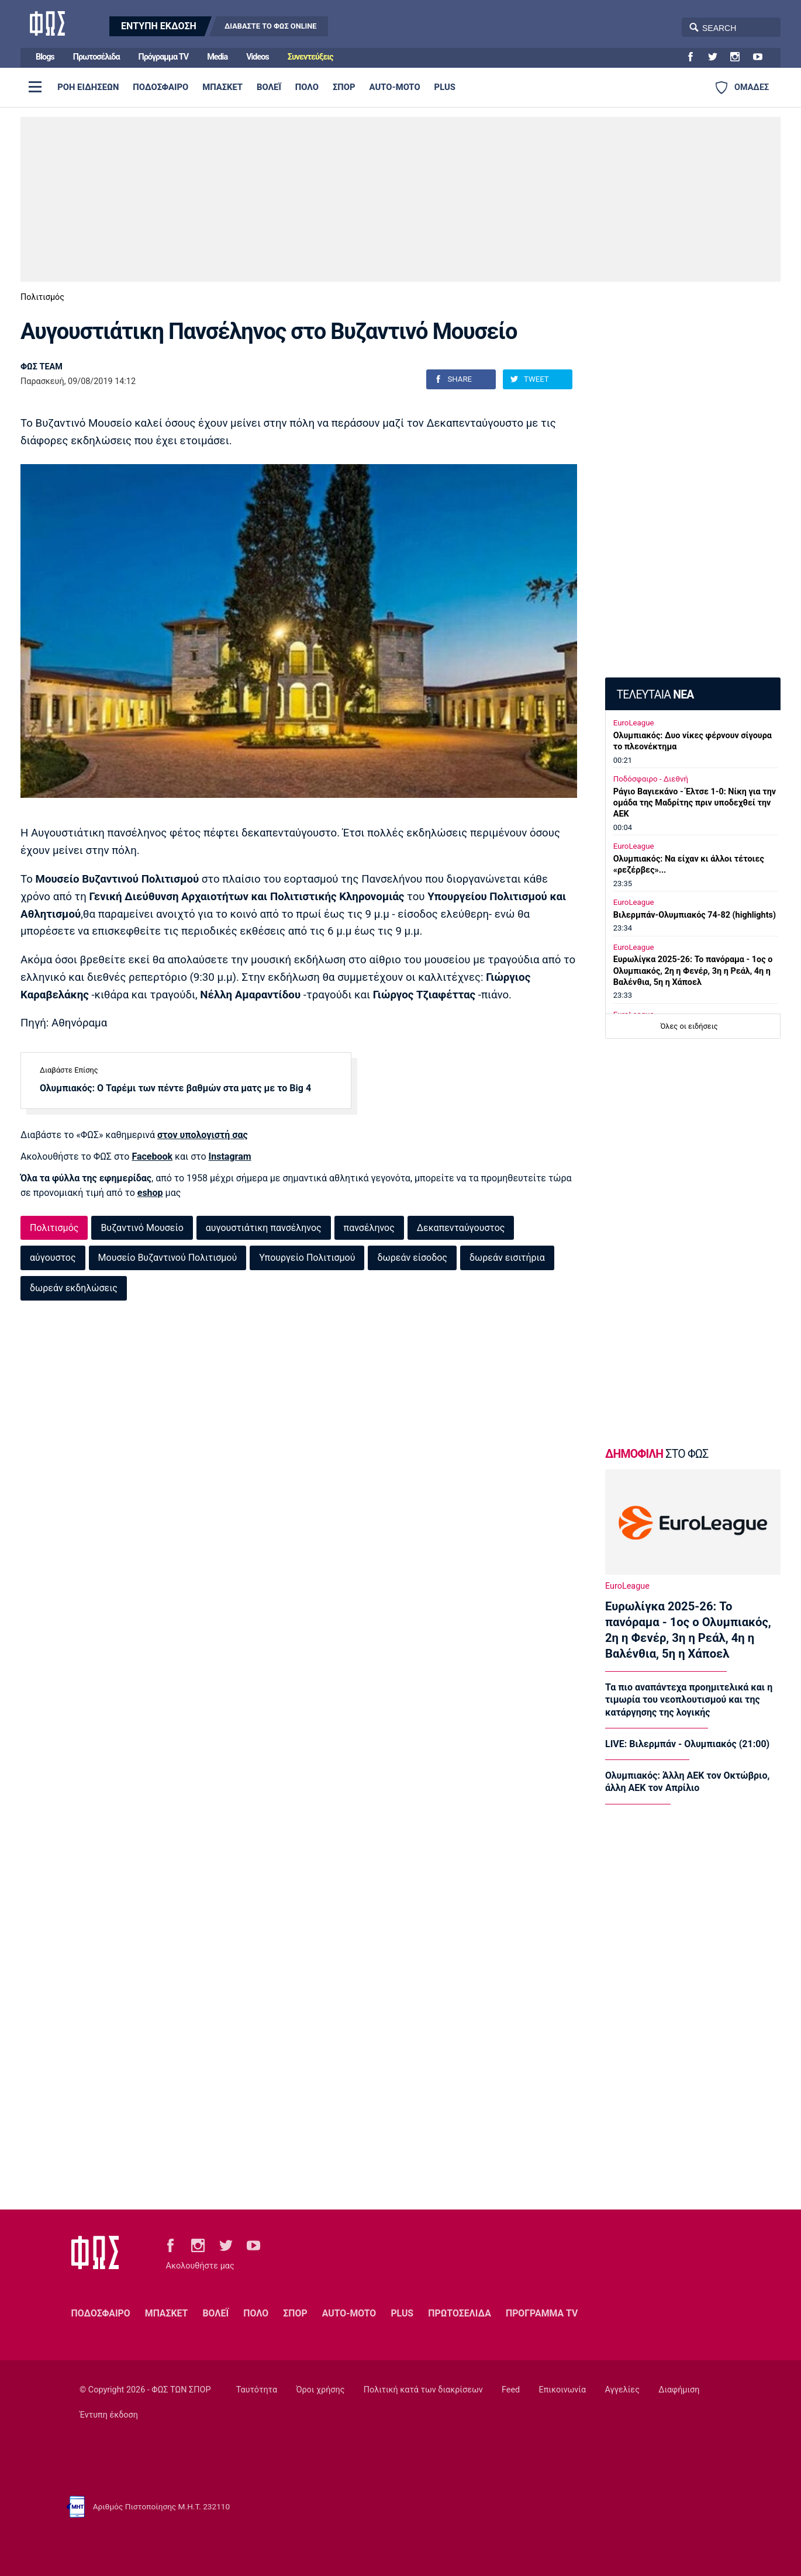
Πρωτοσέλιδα (96, 57)
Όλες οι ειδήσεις (689, 1026)
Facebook (152, 1156)
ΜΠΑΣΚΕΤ (222, 87)
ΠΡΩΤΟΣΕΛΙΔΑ (459, 2313)
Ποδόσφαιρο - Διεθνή (650, 778)
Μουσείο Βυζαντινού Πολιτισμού (167, 1257)
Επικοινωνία (562, 2390)
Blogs (45, 57)
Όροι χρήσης (320, 2390)
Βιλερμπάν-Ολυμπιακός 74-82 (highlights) (694, 915)
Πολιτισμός (42, 297)
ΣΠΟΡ (344, 87)
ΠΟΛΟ (307, 87)
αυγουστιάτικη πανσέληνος (264, 1227)
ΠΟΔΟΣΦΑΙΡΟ (160, 87)
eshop (150, 1192)
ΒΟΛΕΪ (269, 87)
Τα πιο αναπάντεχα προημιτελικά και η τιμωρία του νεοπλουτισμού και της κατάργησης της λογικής (688, 1700)
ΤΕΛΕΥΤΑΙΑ (654, 694)
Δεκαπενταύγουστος (461, 1227)
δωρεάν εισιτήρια (507, 1257)
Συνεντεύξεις (310, 57)
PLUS (444, 87)
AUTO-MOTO (395, 87)
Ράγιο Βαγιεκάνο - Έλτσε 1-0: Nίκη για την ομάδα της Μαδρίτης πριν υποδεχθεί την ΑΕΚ (694, 803)
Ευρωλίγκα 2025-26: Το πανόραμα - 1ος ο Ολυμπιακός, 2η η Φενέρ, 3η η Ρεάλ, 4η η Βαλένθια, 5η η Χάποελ (692, 971)
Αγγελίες (622, 2390)
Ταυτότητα (256, 2390)
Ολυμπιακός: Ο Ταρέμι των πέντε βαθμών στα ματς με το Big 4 (175, 1088)
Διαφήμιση (678, 2390)
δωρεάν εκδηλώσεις (74, 1288)
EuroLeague (633, 722)
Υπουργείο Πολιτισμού (307, 1257)
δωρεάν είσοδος (412, 1257)
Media (217, 57)
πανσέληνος (369, 1227)
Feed (511, 2390)
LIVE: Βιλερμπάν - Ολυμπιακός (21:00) (687, 1743)
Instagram (230, 1156)
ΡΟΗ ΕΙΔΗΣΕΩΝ (88, 87)
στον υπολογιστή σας (202, 1134)
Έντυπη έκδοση (109, 2415)
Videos (257, 57)
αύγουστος (53, 1257)
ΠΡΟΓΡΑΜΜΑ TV (542, 2313)
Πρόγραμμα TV (164, 57)
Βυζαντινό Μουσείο (142, 1227)
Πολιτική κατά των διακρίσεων (423, 2390)
